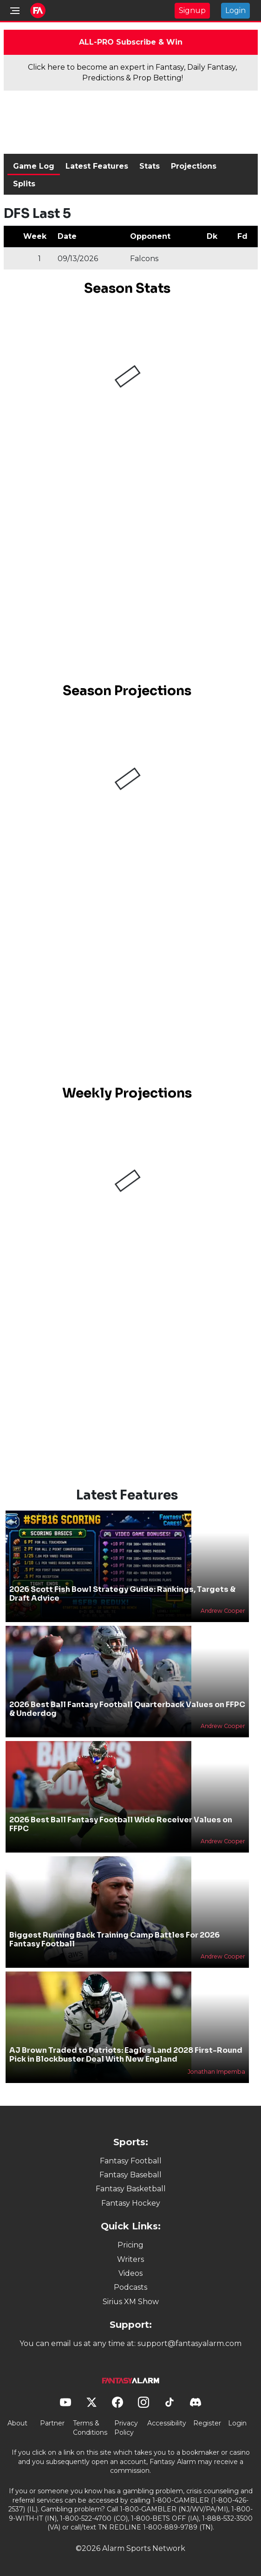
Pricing (130, 2245)
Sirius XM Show (131, 2301)
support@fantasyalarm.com (189, 2343)
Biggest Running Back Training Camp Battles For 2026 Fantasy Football (114, 1939)
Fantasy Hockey (130, 2203)
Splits (24, 183)
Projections (193, 166)
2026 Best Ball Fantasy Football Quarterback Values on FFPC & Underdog (127, 1709)
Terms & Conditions (90, 2428)
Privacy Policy (126, 2428)
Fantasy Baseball (130, 2174)
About (17, 2423)
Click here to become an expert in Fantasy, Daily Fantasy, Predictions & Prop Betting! (132, 72)
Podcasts (130, 2287)
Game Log (33, 166)
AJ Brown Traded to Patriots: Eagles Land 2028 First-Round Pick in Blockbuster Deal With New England (125, 2054)
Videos (130, 2273)
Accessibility (166, 2423)
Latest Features (96, 166)
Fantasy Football (131, 2160)
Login (235, 10)
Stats (149, 166)
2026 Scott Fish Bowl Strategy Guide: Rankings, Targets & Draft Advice (122, 1593)
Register (207, 2423)
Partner (52, 2423)
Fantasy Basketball (131, 2188)
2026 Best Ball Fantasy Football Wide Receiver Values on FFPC (120, 1824)
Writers (130, 2259)
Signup (192, 10)
